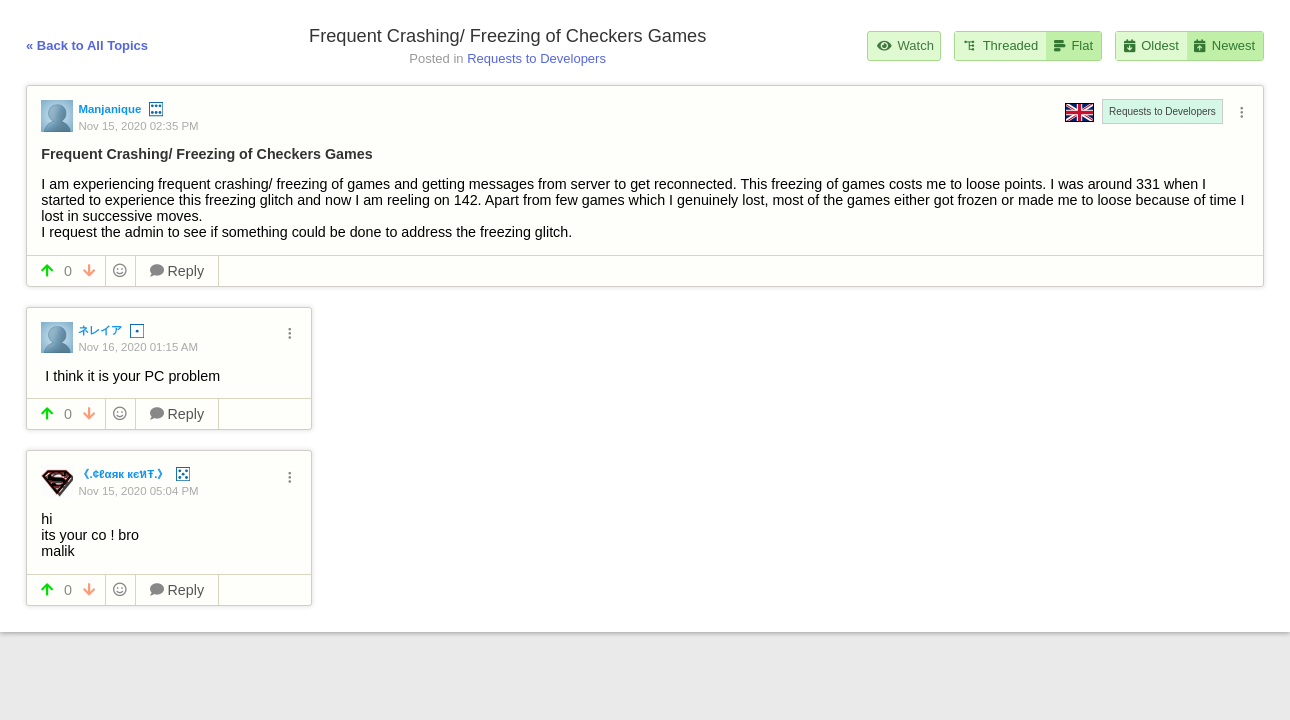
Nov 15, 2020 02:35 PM (138, 126)
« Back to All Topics (87, 45)
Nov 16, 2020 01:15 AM (138, 347)
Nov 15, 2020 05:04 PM (138, 491)
